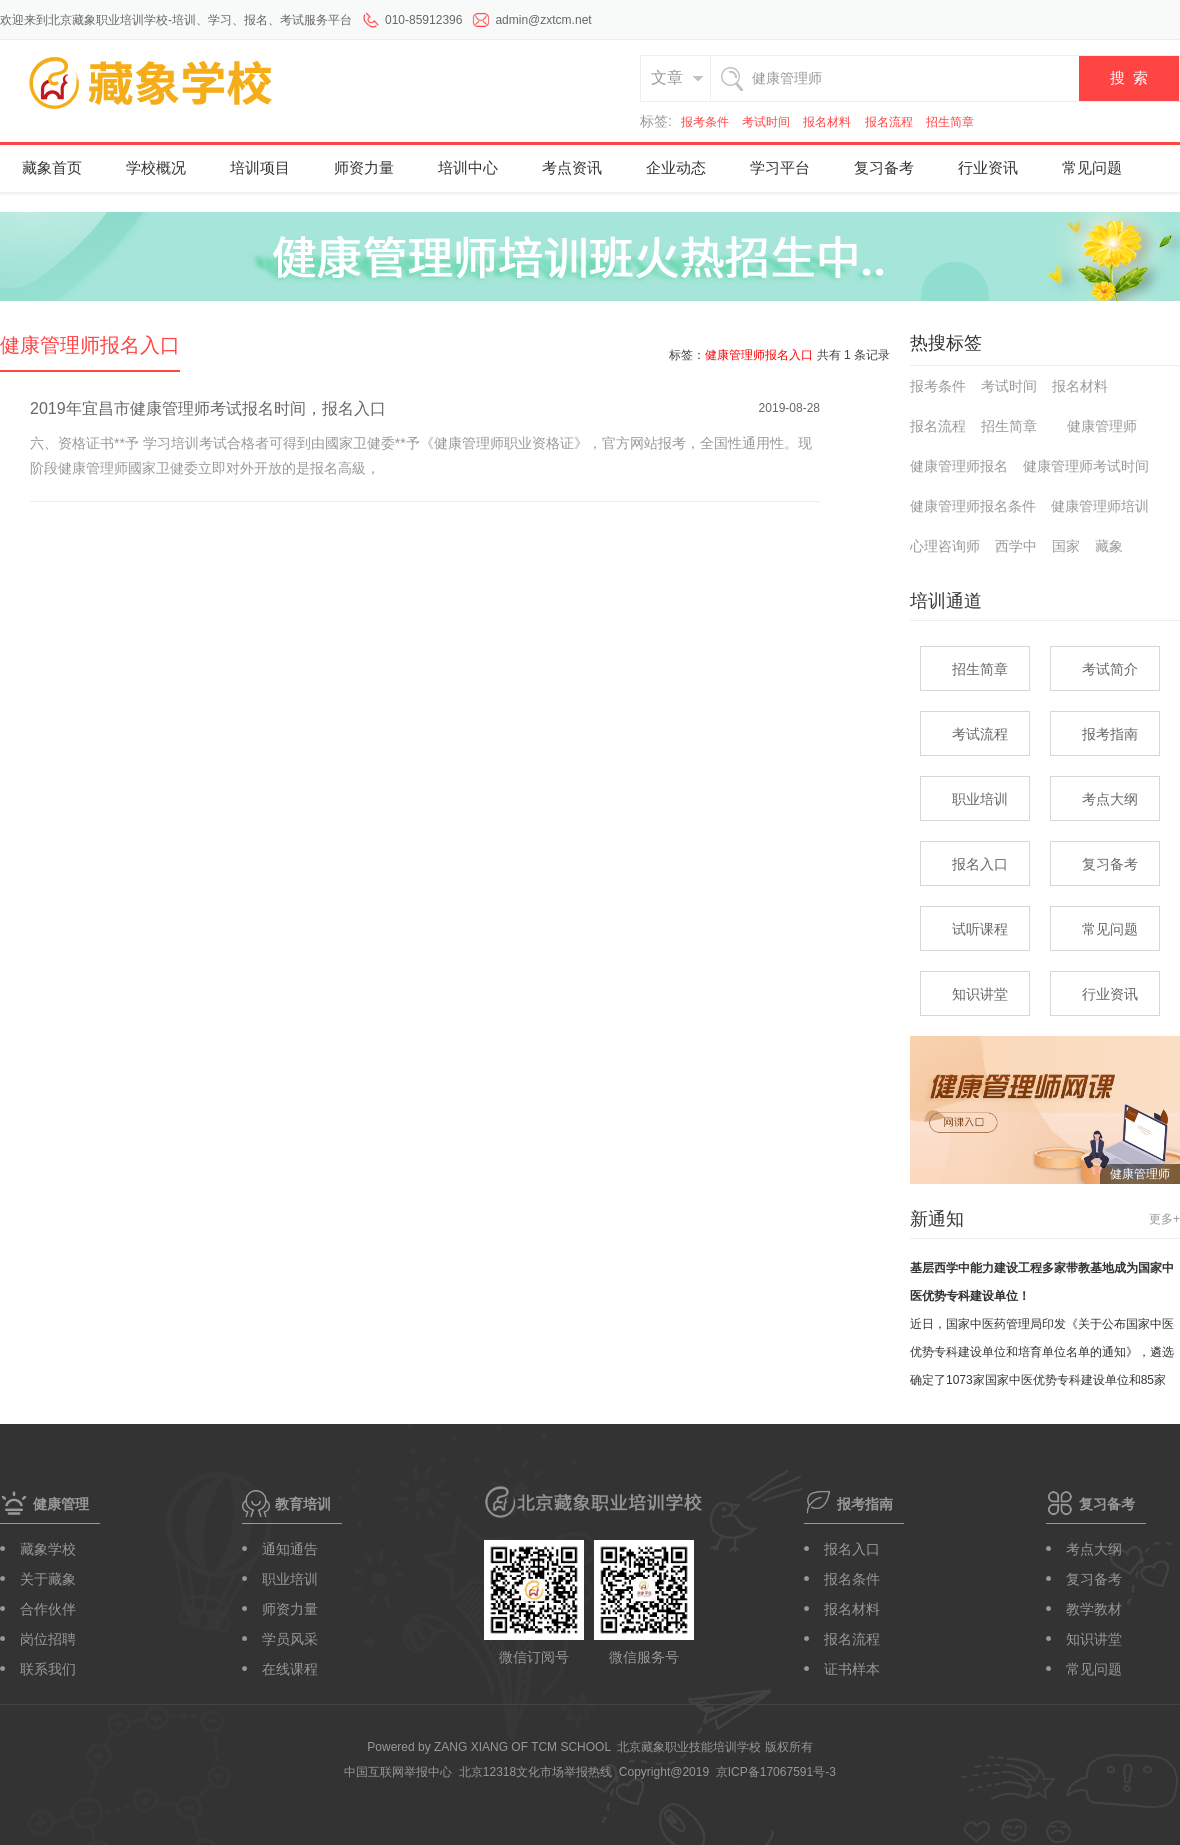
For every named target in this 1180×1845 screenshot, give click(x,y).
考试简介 (1110, 669)
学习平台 (780, 167)
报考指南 (1110, 734)
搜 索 (1129, 78)
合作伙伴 (48, 1609)
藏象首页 (52, 167)
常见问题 (1092, 167)
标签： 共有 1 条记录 (779, 355)
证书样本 (852, 1669)
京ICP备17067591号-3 (776, 1772)
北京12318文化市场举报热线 (535, 1772)
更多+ (1164, 1219)
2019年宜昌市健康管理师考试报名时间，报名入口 (208, 408)
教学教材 (1094, 1609)
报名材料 (827, 122)
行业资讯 (988, 167)
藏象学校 (48, 1549)
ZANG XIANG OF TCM (522, 1747)
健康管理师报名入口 (90, 345)
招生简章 (950, 122)
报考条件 (705, 122)
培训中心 (468, 167)
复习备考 (884, 167)
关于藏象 (48, 1579)
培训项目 (260, 167)
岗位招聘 (48, 1639)
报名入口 (980, 864)
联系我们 (48, 1669)
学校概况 (156, 167)
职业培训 (980, 799)
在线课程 (290, 1669)
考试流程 (980, 734)
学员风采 (290, 1639)
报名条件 (852, 1579)
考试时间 (766, 122)
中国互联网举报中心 (398, 1772)
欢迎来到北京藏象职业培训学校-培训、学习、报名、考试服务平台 (176, 20)
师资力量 (364, 167)
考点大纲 (1110, 799)
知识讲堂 (980, 994)
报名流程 (889, 122)
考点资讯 (572, 167)
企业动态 (676, 167)
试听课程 (980, 929)
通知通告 (290, 1549)
